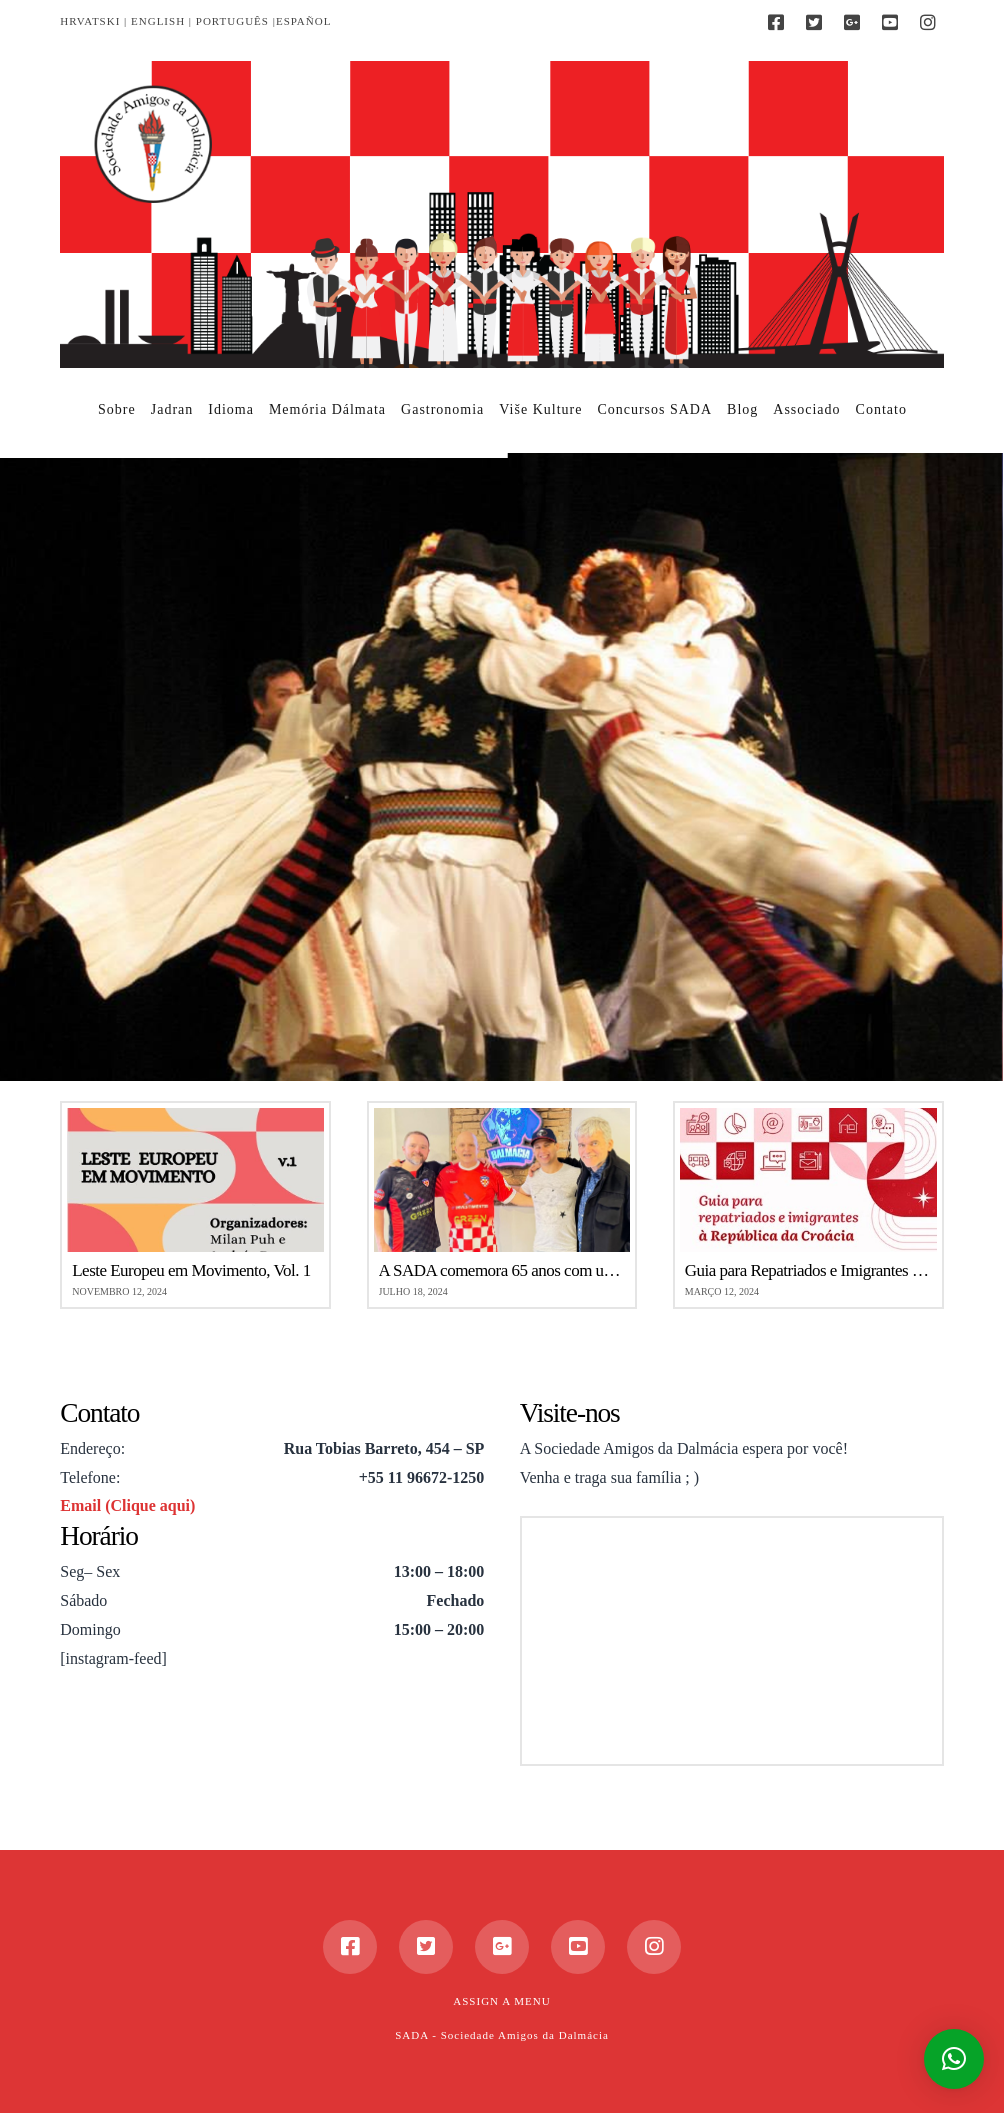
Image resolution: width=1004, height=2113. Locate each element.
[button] (954, 2059)
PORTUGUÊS (232, 21)
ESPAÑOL (304, 21)
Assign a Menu (501, 2001)
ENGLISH (158, 21)
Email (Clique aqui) (127, 1505)
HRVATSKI (90, 21)
